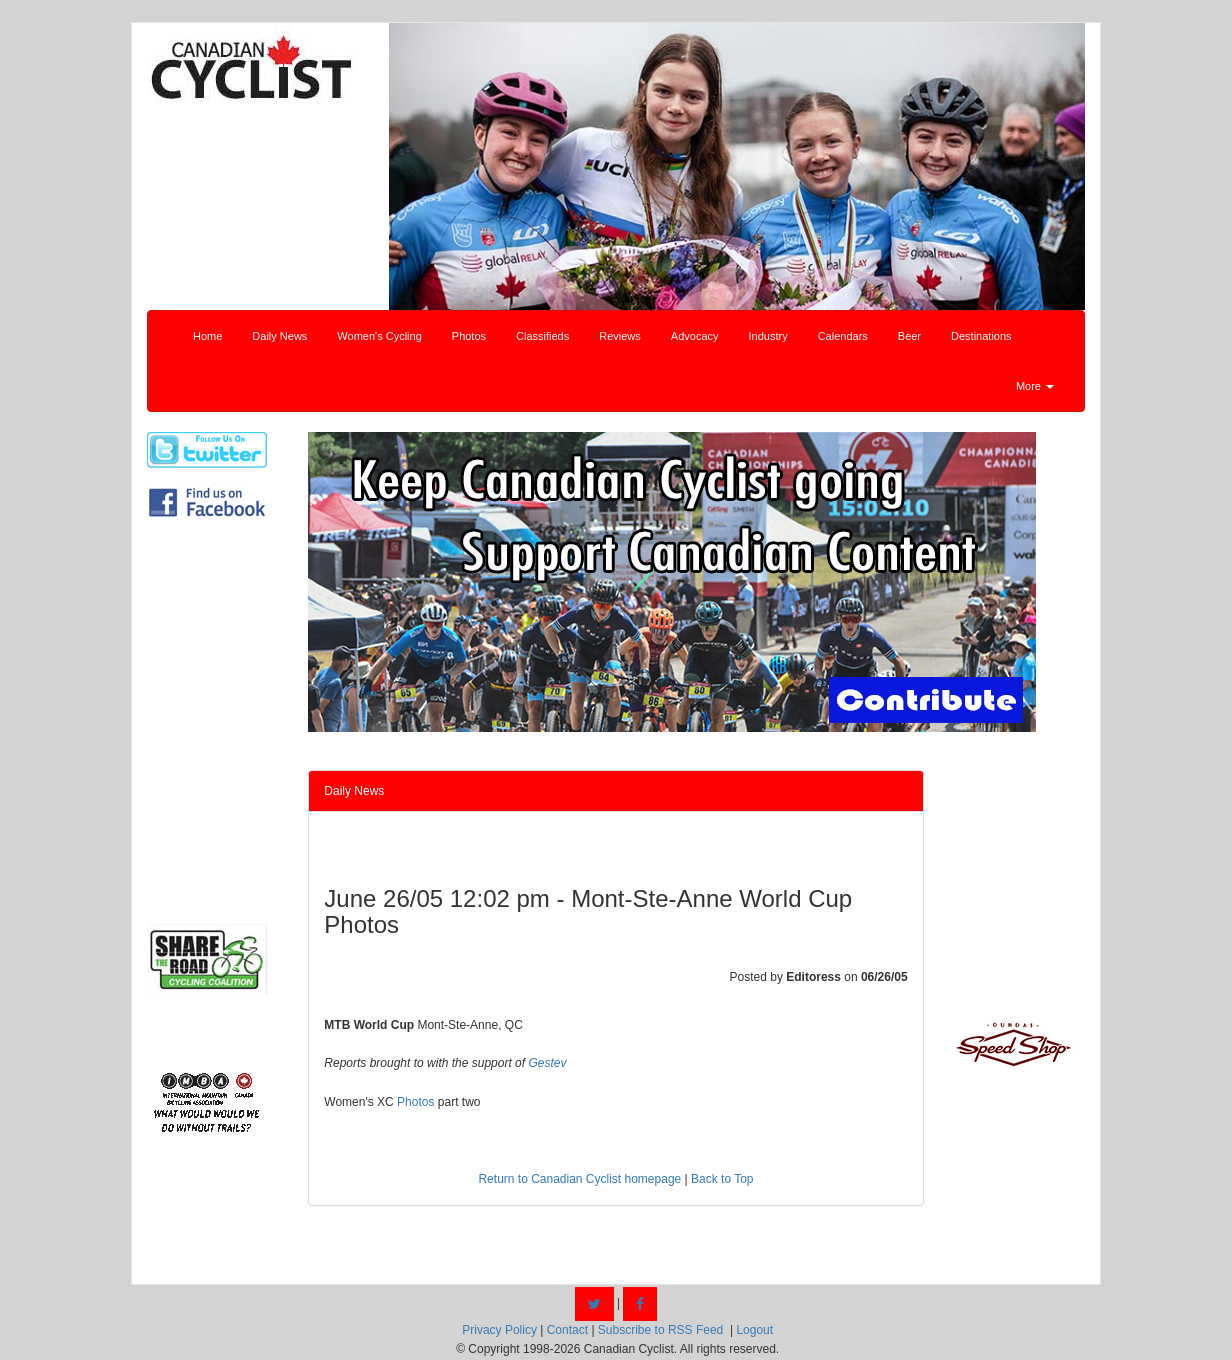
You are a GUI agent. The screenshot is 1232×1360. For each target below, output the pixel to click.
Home (207, 336)
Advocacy (695, 336)
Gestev (547, 1063)
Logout (754, 1330)
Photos (469, 336)
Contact (567, 1330)
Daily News (279, 336)
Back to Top (722, 1179)
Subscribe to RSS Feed (660, 1330)
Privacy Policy (499, 1330)
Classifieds (542, 336)
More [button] (1035, 386)
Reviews (620, 336)
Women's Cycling (379, 336)
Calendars (843, 336)
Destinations (981, 336)
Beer (909, 336)
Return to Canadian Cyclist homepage (579, 1179)
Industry (768, 336)
